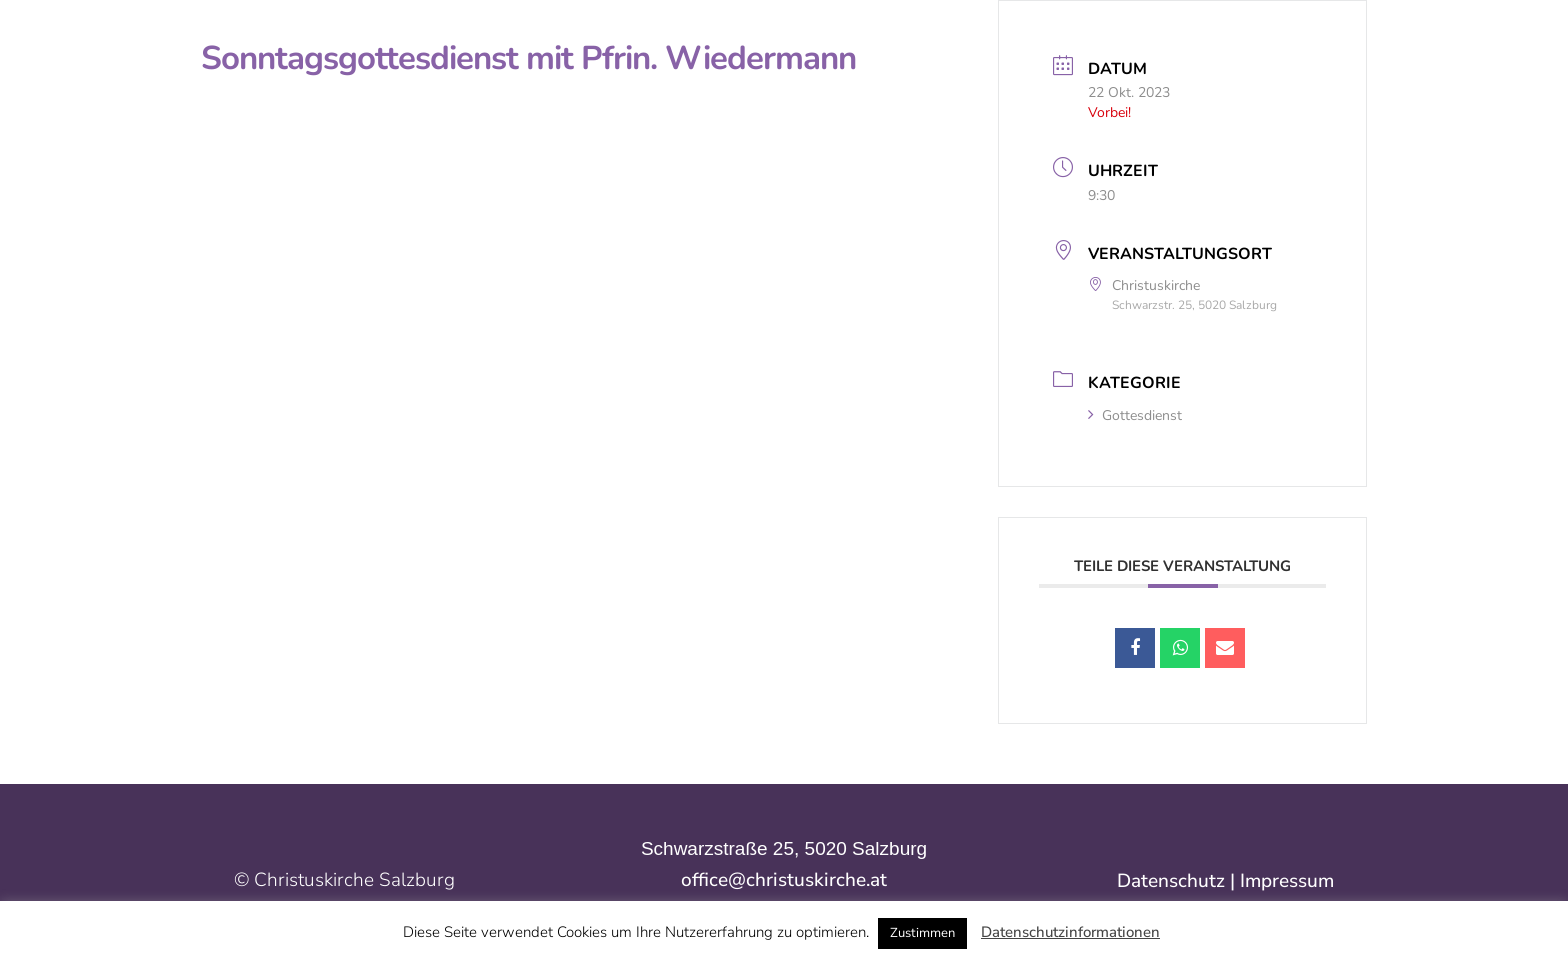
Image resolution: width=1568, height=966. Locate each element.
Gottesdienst (1135, 415)
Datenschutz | (1178, 881)
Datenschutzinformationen (1070, 932)
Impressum (1287, 881)
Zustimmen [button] (922, 933)
